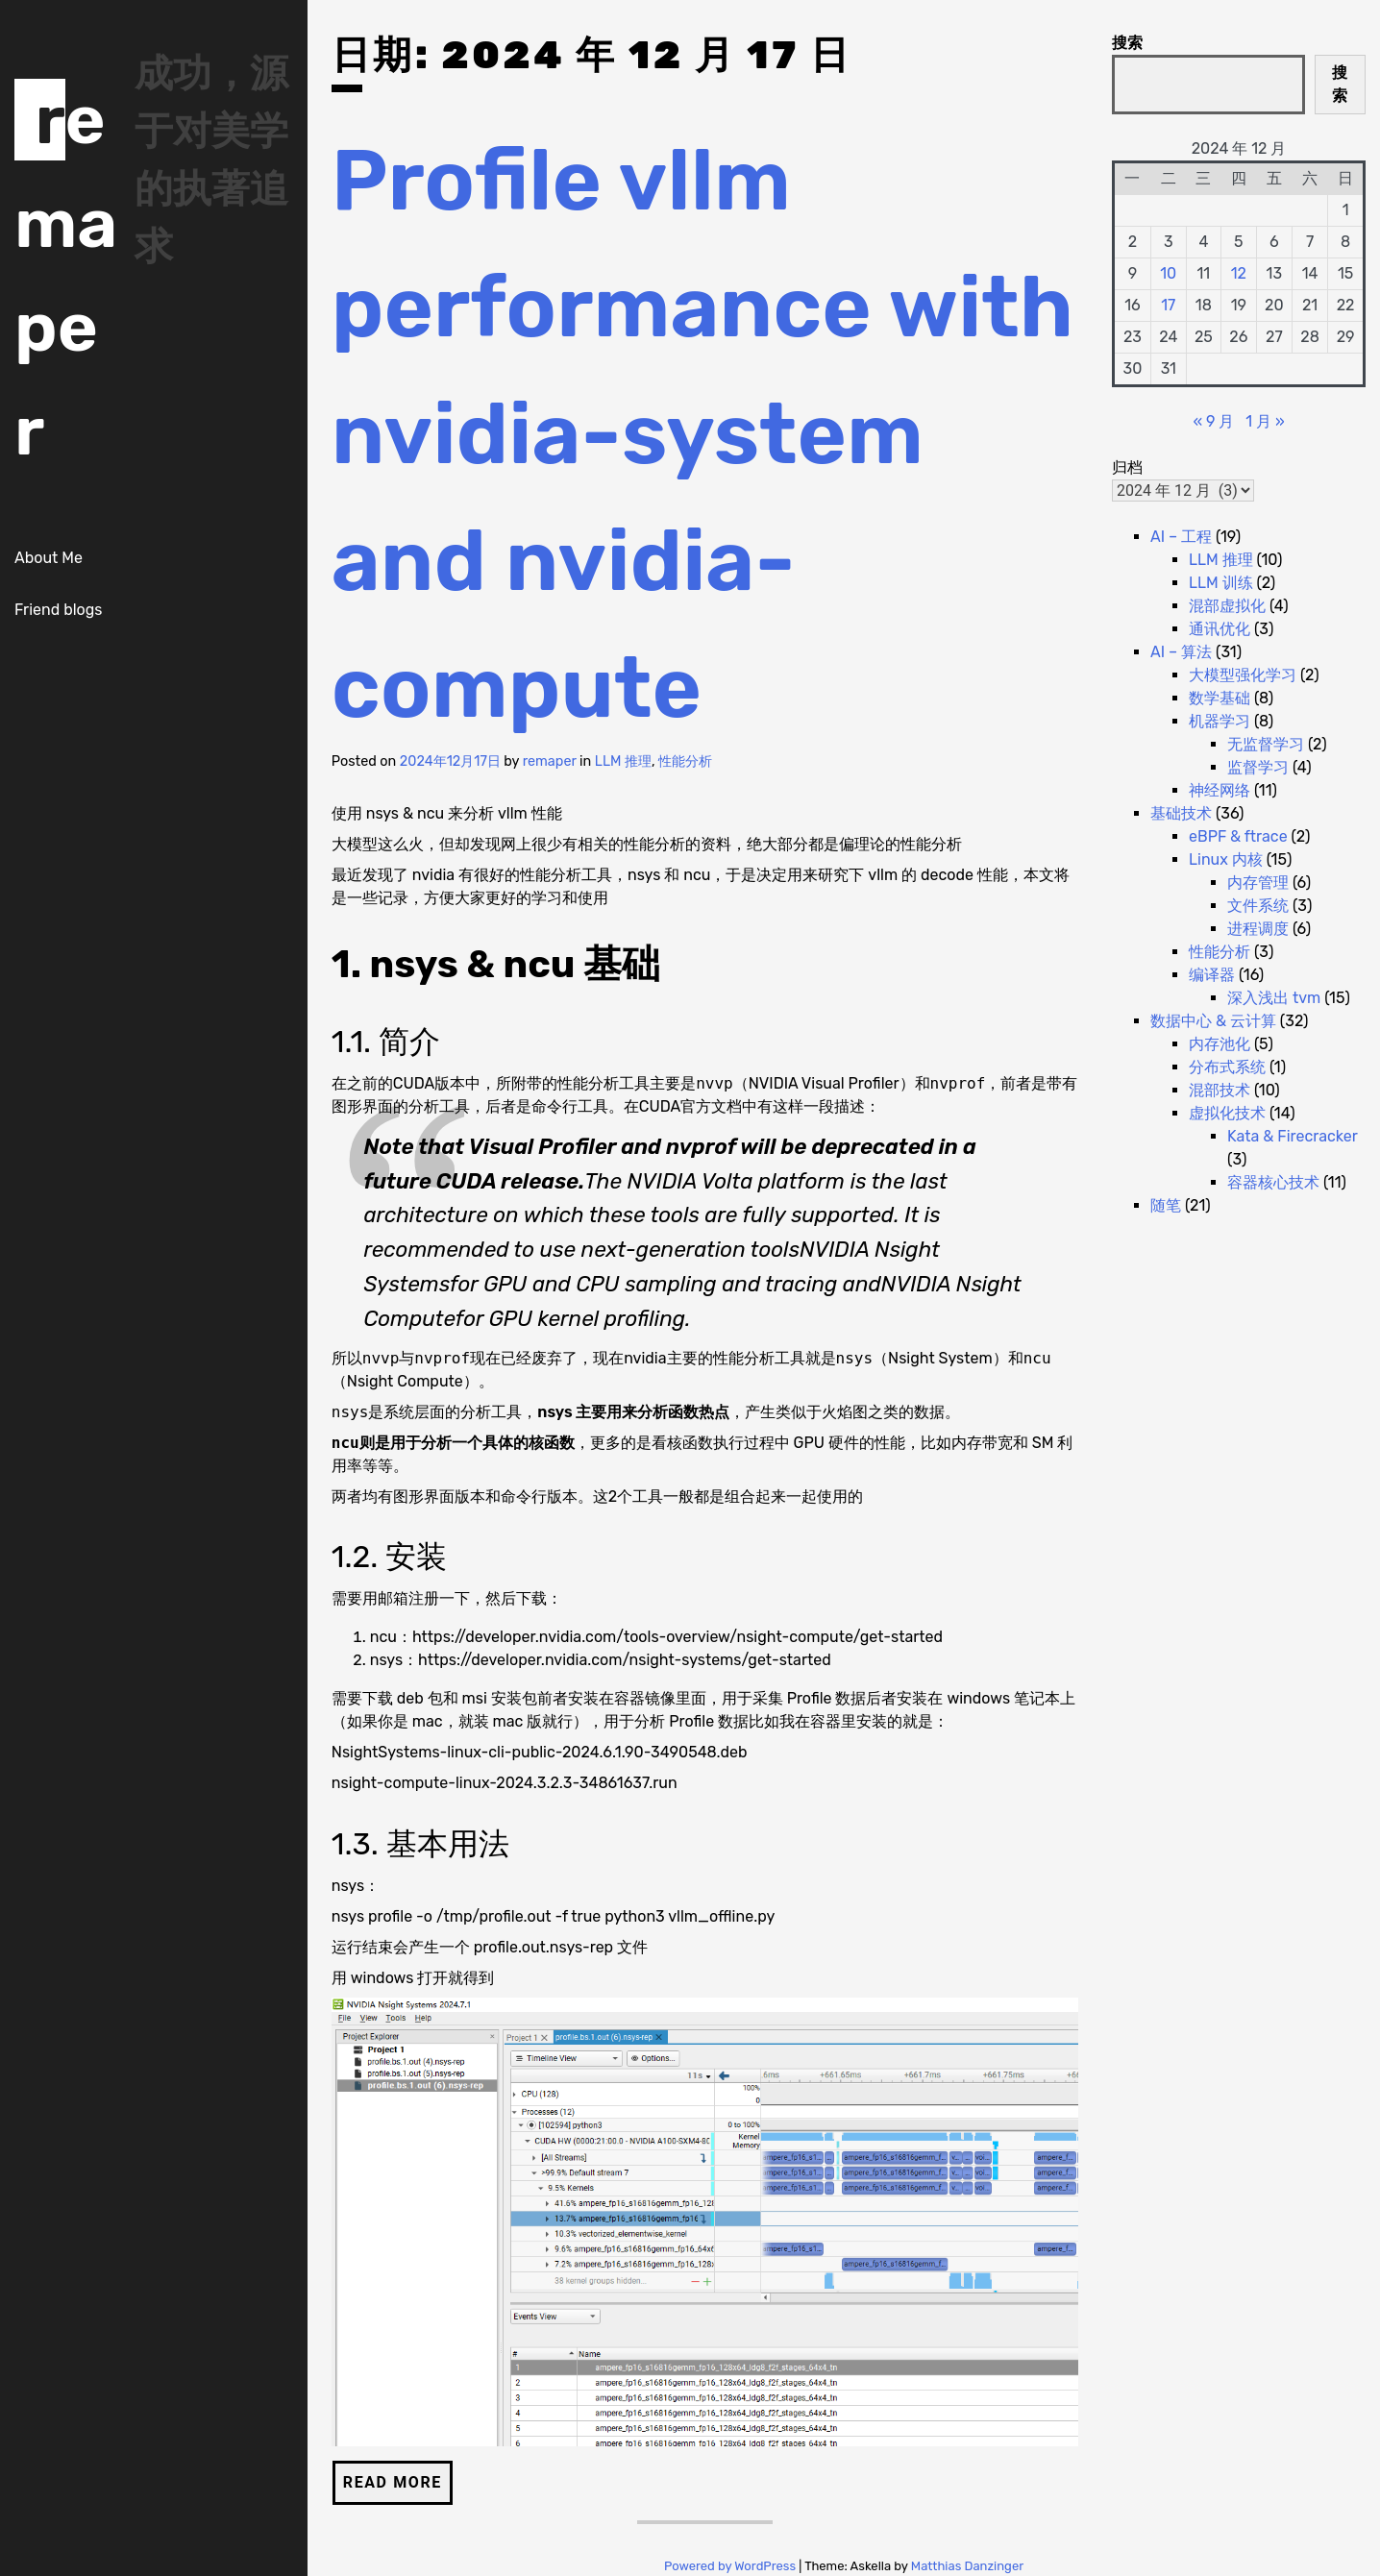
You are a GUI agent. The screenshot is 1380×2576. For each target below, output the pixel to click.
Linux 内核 (1226, 859)
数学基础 (1219, 698)
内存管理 (1258, 882)
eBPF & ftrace (1238, 836)
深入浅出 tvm (1273, 998)
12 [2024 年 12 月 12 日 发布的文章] (1238, 273)
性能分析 (685, 761)
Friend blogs (58, 610)
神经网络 (1219, 790)
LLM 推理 (623, 761)
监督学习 (1258, 767)
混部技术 (1219, 1090)
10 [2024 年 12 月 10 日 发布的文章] (1168, 273)
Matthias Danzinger (967, 2566)
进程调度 (1258, 929)
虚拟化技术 (1227, 1113)
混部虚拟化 (1227, 606)
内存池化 (1219, 1044)
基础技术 (1181, 813)
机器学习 (1219, 721)
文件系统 (1258, 905)
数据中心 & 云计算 (1213, 1021)
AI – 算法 (1181, 652)
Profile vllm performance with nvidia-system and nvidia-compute (702, 434)
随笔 (1165, 1205)
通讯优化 (1219, 629)
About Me (48, 558)
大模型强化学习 (1242, 675)
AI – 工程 (1181, 536)
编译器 (1212, 975)
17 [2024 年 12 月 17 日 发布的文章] (1168, 305)
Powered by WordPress (731, 2566)
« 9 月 (1213, 421)
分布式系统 (1227, 1067)
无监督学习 (1265, 744)
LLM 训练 (1221, 583)
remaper (550, 761)
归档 (1127, 467)
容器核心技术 (1273, 1182)
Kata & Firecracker (1292, 1136)
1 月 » (1264, 421)
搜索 (1127, 43)
